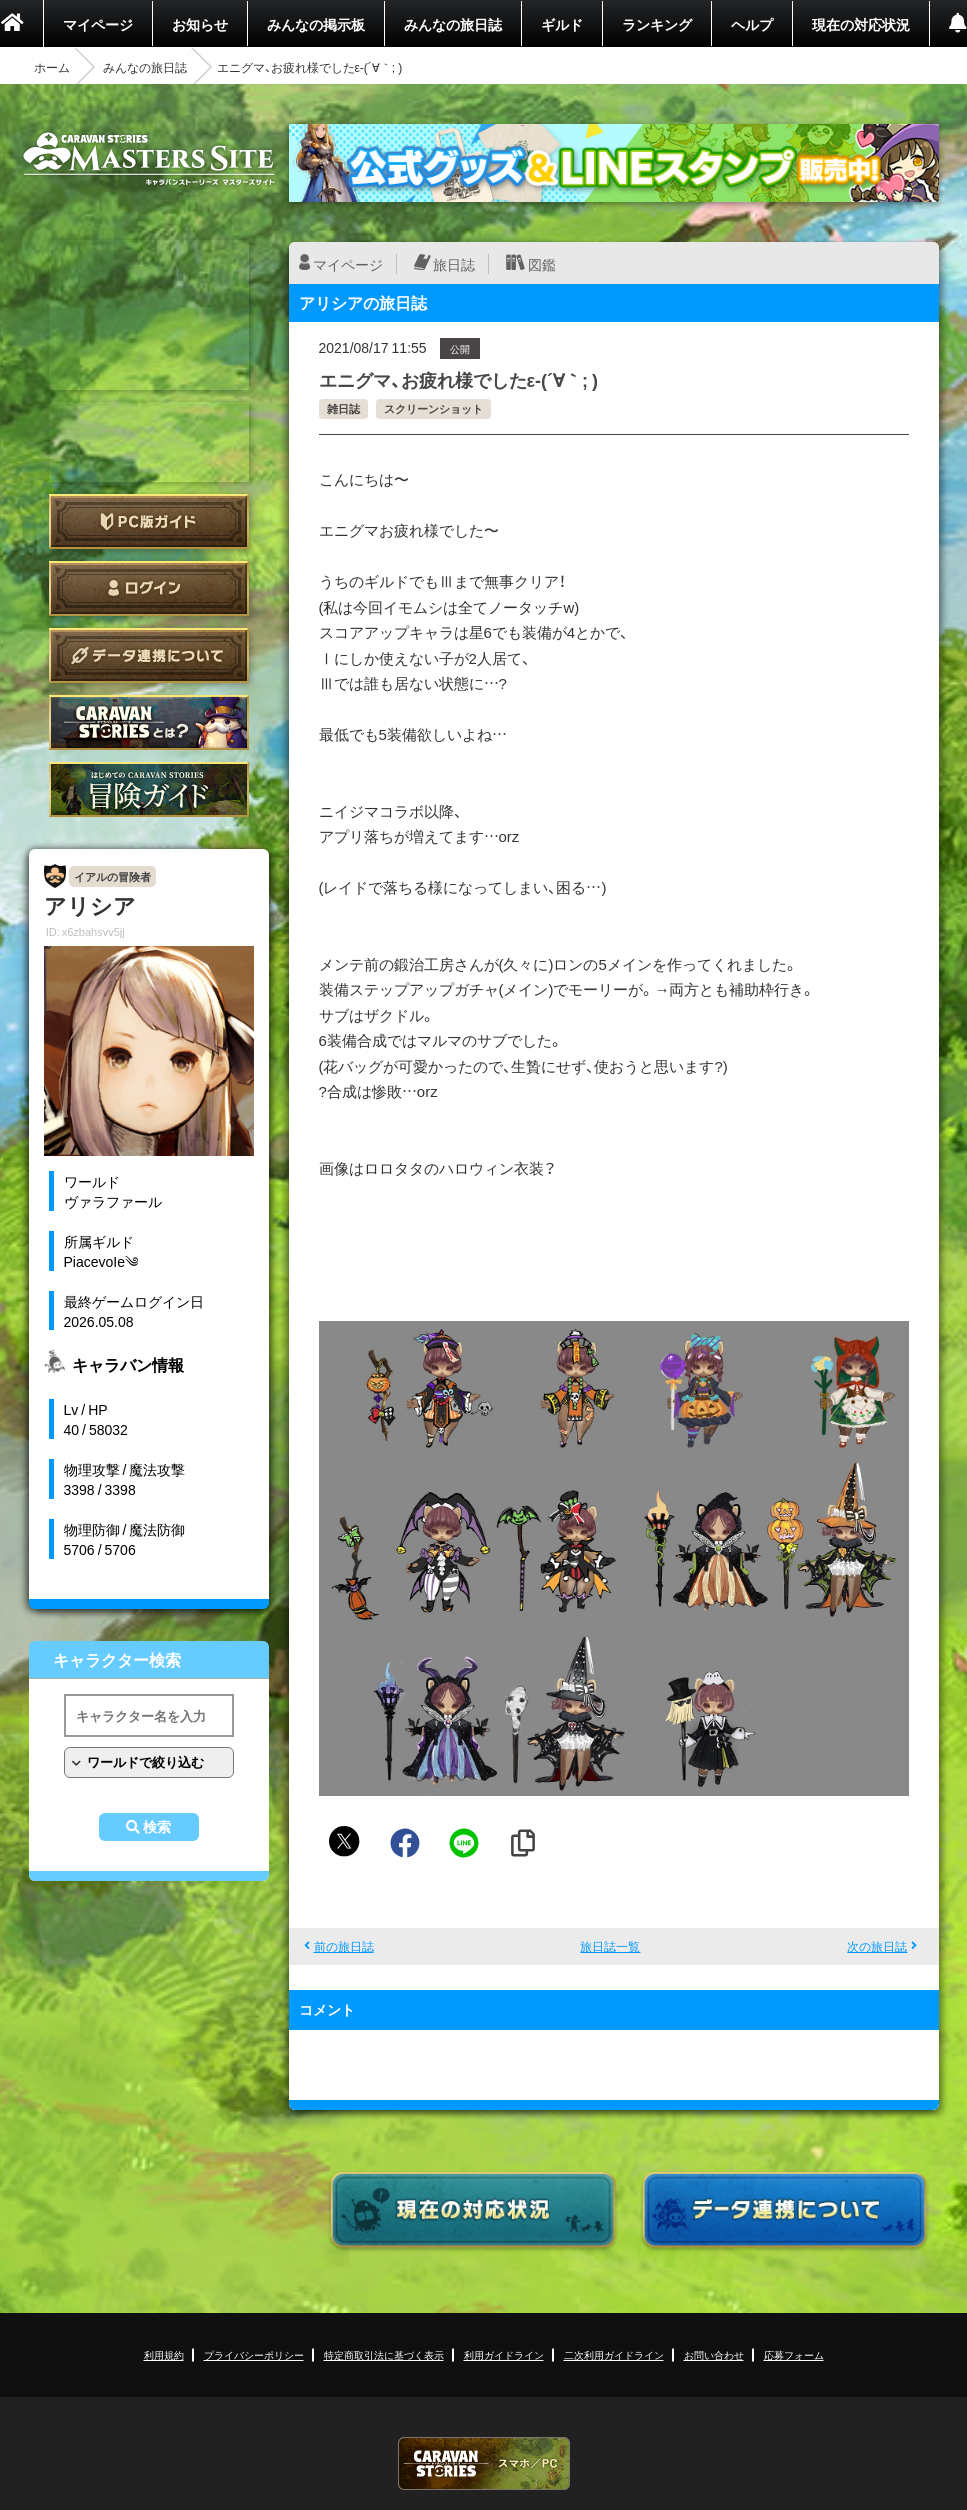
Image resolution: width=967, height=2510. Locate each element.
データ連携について (149, 655)
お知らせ (200, 24)
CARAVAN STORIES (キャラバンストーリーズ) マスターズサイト (149, 159)
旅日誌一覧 (610, 1946)
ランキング (657, 24)
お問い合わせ (714, 2354)
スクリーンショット (433, 408)
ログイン (149, 588)
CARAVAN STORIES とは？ (149, 722)
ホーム (52, 67)
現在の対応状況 (861, 24)
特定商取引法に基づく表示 (384, 2354)
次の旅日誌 (877, 1946)
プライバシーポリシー (254, 2354)
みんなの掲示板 (316, 24)
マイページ (98, 24)
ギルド (562, 24)
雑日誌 (343, 408)
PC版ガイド (149, 521)
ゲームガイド (149, 789)
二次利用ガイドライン (614, 2354)
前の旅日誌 (344, 1946)
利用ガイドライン (504, 2354)
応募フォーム (794, 2354)
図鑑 (542, 264)
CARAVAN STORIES (484, 2463)
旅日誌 (454, 264)
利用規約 (164, 2354)
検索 (157, 1827)
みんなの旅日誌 (453, 24)
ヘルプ (752, 24)
